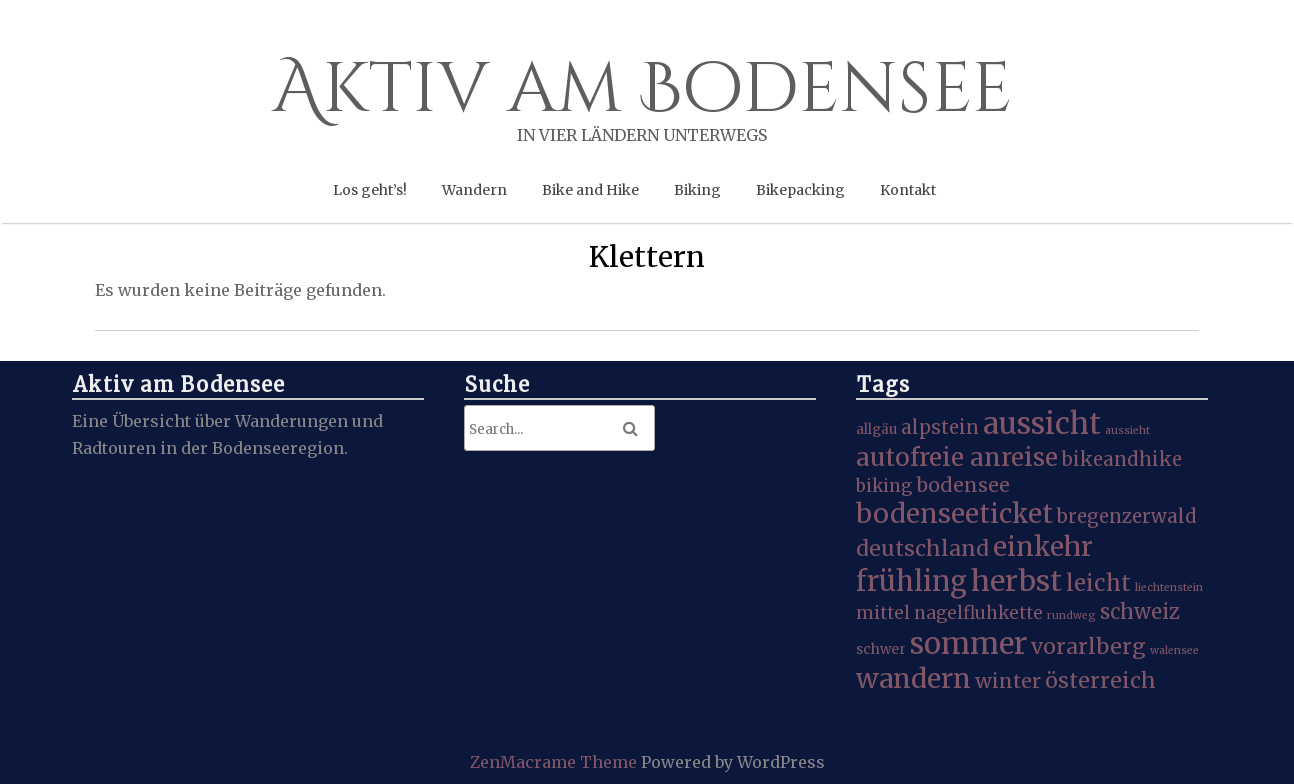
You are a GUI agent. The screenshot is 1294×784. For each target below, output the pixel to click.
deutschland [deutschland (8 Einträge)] (922, 548)
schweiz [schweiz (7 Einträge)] (1140, 612)
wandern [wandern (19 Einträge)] (913, 678)
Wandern (474, 190)
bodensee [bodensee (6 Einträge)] (963, 485)
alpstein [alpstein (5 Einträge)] (940, 427)
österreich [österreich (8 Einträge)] (1100, 680)
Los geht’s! (370, 190)
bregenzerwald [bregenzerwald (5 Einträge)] (1127, 516)
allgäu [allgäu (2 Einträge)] (876, 429)
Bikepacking (800, 190)
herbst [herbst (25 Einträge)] (1016, 581)
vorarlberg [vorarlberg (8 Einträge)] (1088, 646)
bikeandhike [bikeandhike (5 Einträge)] (1122, 459)
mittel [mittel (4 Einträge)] (883, 613)
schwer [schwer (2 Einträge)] (881, 649)
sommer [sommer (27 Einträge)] (968, 643)
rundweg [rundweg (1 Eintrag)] (1071, 615)
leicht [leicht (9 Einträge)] (1098, 583)
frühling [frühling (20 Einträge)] (911, 581)
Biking (697, 190)
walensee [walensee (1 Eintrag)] (1174, 650)
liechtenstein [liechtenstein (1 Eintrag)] (1169, 587)
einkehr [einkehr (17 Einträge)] (1043, 546)
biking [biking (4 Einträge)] (884, 486)
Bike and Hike (590, 190)
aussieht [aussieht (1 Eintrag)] (1127, 430)
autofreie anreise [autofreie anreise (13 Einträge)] (957, 457)
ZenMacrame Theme (555, 762)
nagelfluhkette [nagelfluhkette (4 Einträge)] (978, 613)
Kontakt (908, 190)
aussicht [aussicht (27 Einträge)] (1042, 423)
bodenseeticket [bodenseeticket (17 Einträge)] (954, 513)
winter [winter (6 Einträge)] (1008, 681)
